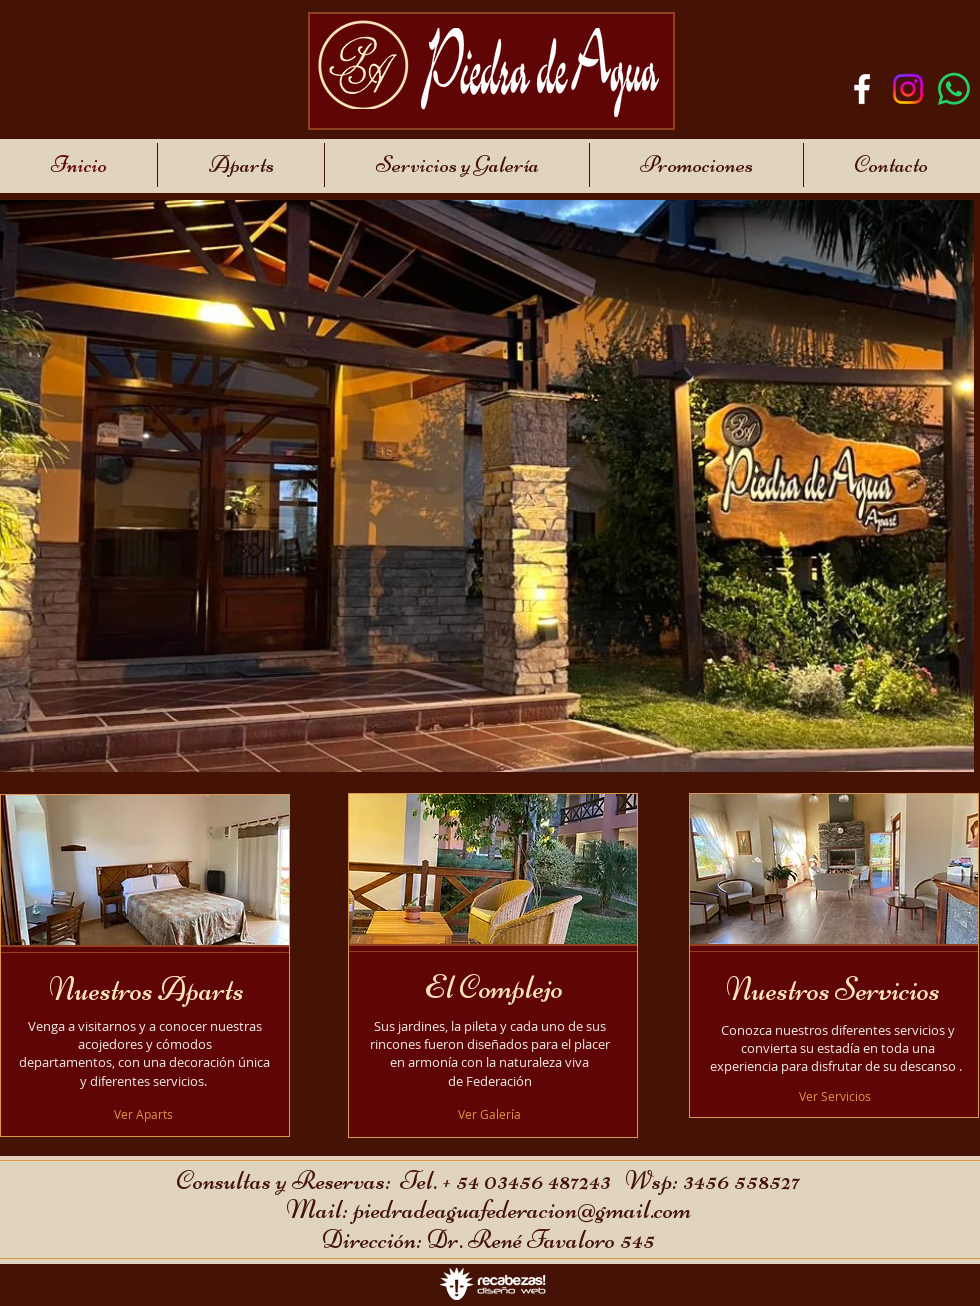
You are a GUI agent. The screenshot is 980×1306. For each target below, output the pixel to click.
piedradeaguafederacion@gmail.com (522, 1209)
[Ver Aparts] (144, 1114)
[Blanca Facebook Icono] (862, 89)
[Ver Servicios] (837, 1096)
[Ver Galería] (489, 1114)
